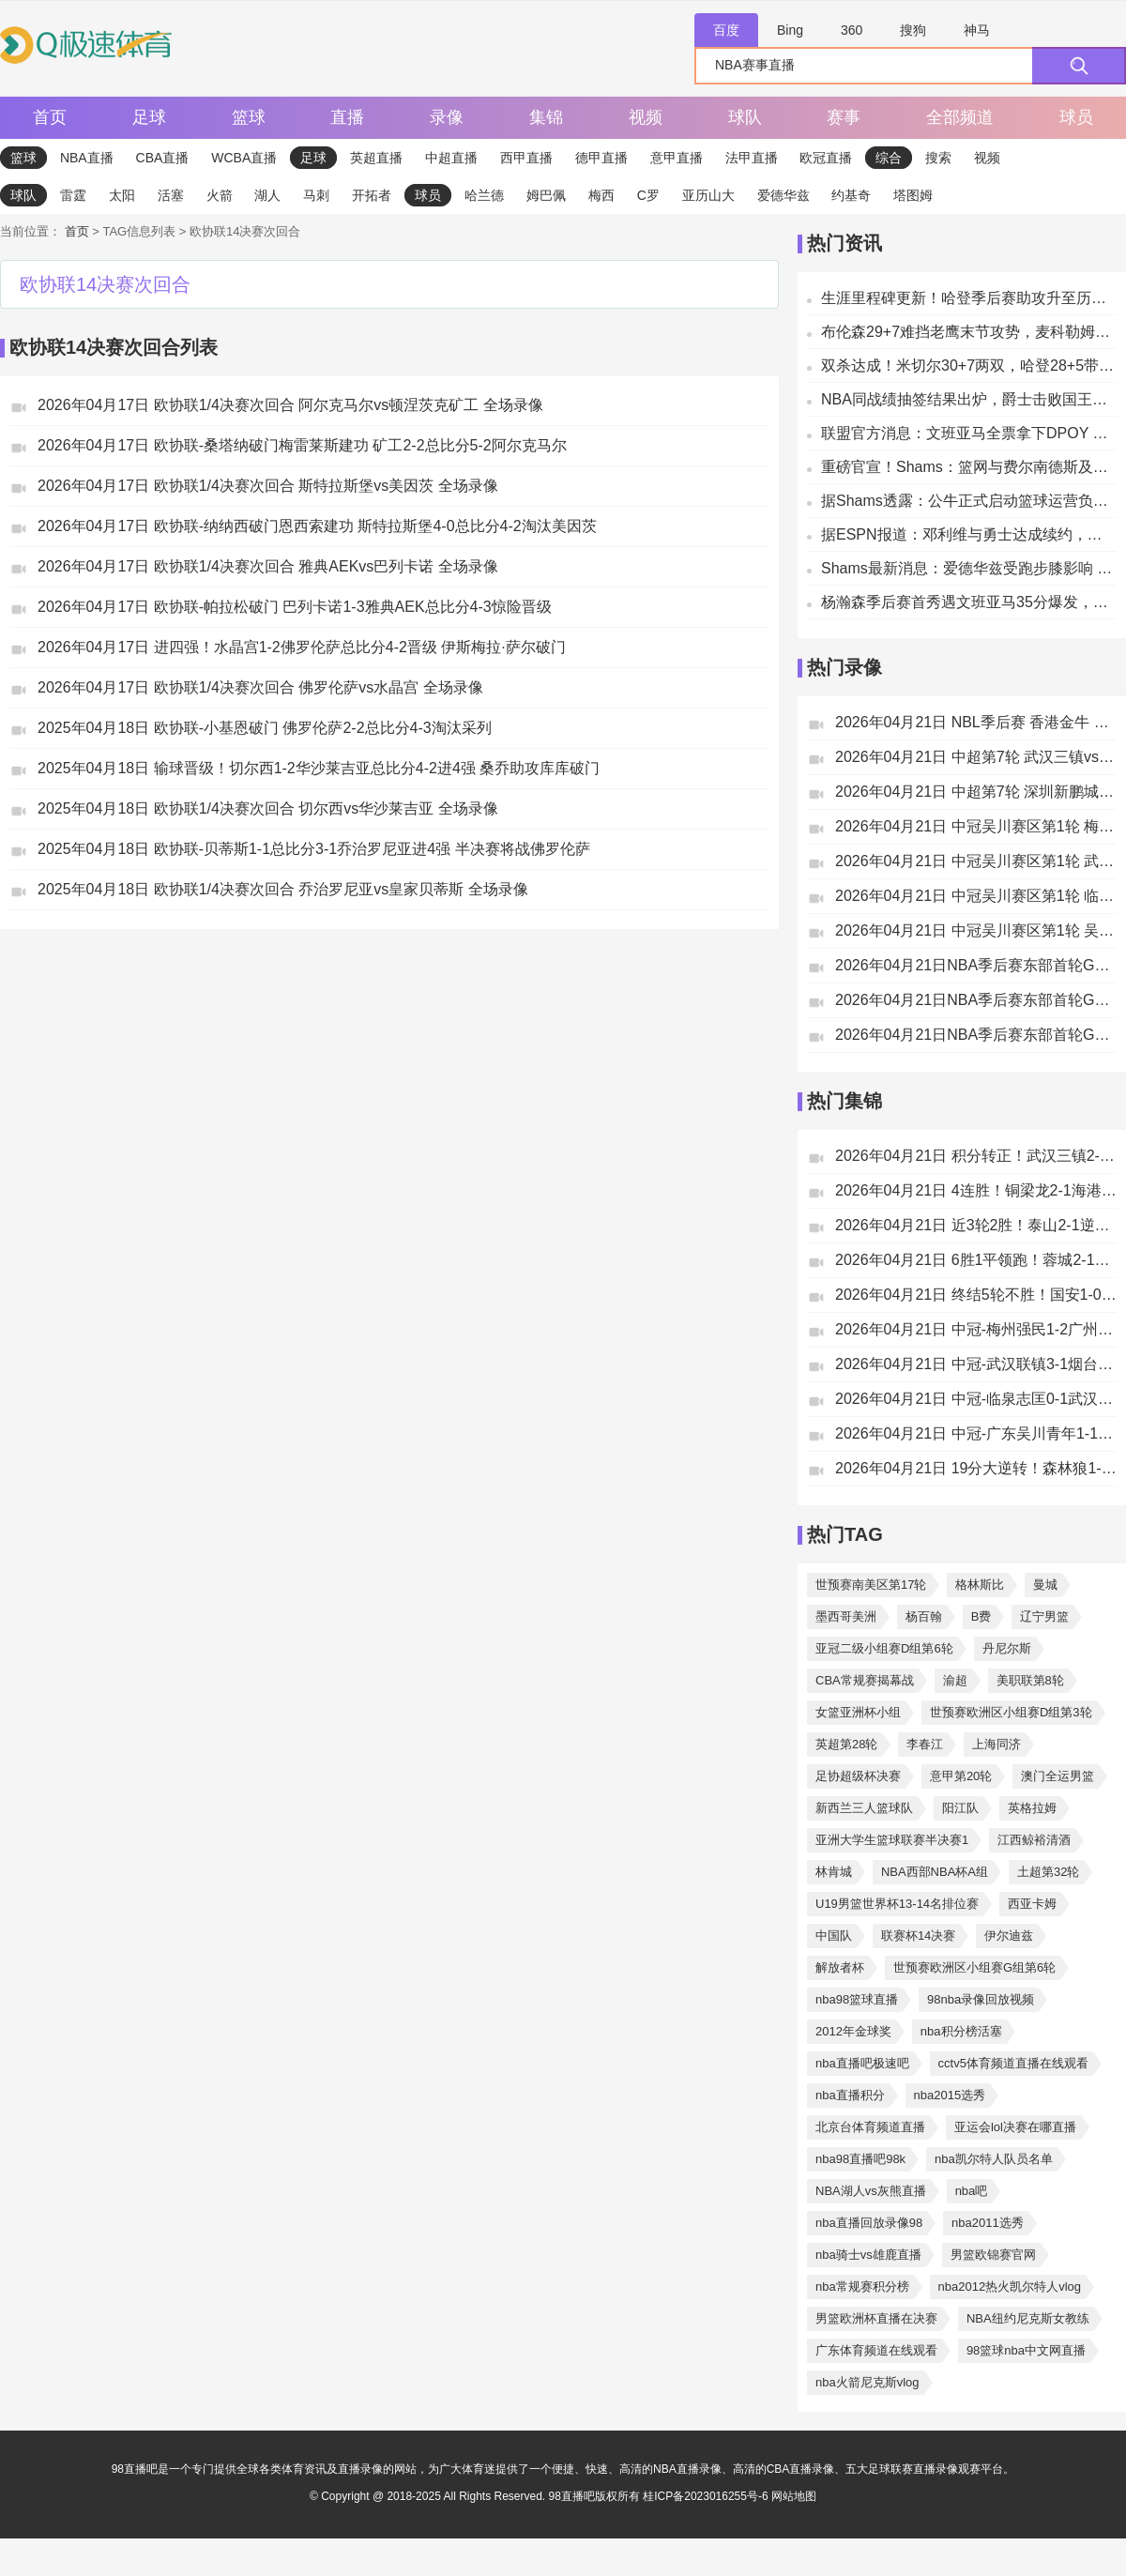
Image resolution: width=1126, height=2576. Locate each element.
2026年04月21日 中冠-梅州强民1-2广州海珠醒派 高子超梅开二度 (976, 1329)
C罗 (648, 195)
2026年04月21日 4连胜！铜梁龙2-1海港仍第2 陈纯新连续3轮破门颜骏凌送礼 (976, 1190)
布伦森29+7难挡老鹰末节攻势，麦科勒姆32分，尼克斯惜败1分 (969, 332)
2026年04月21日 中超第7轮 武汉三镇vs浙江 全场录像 (976, 757)
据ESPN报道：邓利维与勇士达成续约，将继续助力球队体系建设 (969, 534)
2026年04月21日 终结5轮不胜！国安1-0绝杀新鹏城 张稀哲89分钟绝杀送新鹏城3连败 (976, 1295)
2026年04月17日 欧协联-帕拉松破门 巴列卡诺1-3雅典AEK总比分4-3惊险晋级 (295, 607)
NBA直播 (87, 157)
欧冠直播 (825, 157)
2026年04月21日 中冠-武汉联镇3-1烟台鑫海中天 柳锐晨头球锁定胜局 (976, 1364)
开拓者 (371, 195)
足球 (149, 117)
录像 (447, 117)
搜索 (938, 157)
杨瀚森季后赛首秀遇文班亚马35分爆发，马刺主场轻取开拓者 (969, 602)
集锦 (546, 117)
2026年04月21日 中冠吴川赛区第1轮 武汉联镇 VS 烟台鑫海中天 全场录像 (976, 861)
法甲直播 (751, 157)
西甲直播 (526, 157)
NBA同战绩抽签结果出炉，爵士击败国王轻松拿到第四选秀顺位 (969, 399)
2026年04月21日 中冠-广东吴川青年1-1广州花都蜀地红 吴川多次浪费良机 (976, 1433)
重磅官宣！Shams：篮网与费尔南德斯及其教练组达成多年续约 (969, 467)
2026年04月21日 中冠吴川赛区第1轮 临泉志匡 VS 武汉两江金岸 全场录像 (976, 896)
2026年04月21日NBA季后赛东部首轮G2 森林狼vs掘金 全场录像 (976, 1035)
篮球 (249, 117)
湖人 (267, 195)
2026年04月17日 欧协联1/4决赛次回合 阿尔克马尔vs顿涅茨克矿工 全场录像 (290, 405)
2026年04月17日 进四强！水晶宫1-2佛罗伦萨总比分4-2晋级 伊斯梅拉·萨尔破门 (302, 647)
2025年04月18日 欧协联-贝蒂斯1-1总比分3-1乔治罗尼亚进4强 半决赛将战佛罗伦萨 (314, 849)
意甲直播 (676, 157)
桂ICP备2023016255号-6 (707, 2496)
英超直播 (376, 157)
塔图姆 (913, 195)
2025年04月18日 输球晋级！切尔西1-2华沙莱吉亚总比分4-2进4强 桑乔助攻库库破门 (319, 768)
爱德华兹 (783, 195)
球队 (745, 117)
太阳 (122, 195)
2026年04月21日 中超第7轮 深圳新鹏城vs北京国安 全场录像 (976, 792)
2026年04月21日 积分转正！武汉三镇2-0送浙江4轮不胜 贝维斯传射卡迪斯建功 (976, 1156)
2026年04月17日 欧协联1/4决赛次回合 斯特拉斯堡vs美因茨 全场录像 (268, 486)
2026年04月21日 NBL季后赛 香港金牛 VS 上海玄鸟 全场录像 (976, 722)
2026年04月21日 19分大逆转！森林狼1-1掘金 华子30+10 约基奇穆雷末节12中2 (976, 1468)
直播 (347, 117)
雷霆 (73, 195)
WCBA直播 (244, 157)
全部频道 (960, 117)
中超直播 (451, 157)
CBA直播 (163, 157)
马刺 (316, 195)
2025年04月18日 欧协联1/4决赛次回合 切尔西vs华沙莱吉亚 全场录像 (268, 808)
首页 (50, 117)
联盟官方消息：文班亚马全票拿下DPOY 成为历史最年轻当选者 (969, 433)
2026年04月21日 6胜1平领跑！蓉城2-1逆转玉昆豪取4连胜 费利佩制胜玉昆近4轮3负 (976, 1260)
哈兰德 (484, 195)
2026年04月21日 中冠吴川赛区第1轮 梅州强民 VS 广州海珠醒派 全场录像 (976, 826)
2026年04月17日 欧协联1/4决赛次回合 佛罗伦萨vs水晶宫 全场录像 (260, 687)
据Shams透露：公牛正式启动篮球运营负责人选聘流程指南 (969, 501)
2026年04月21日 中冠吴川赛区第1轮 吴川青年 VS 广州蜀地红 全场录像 (976, 930)
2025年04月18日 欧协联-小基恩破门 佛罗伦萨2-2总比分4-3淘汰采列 (265, 728)
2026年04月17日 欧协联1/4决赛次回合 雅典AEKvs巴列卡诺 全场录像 (268, 566)
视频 (645, 117)
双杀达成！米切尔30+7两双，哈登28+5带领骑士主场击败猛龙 (969, 365)
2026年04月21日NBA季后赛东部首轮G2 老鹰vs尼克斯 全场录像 (976, 1000)
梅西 (601, 195)
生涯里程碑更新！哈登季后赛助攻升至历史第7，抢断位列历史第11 (969, 298)
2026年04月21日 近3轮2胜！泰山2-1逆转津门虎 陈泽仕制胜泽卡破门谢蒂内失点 (976, 1225)
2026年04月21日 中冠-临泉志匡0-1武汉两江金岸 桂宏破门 (976, 1399)
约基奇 (851, 195)
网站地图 (793, 2496)
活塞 (171, 195)
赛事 (843, 117)
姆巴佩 (546, 195)
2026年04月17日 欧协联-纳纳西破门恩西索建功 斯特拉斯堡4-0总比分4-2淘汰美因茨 (317, 526)
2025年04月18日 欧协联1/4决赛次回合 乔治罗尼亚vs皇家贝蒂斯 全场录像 (283, 889)
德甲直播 (601, 157)
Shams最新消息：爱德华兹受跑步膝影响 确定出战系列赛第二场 (969, 568)
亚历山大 (708, 195)
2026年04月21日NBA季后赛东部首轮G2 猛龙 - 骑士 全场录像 (976, 965)
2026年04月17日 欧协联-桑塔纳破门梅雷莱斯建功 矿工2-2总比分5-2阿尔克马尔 (302, 445)
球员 (1076, 117)
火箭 (219, 195)
